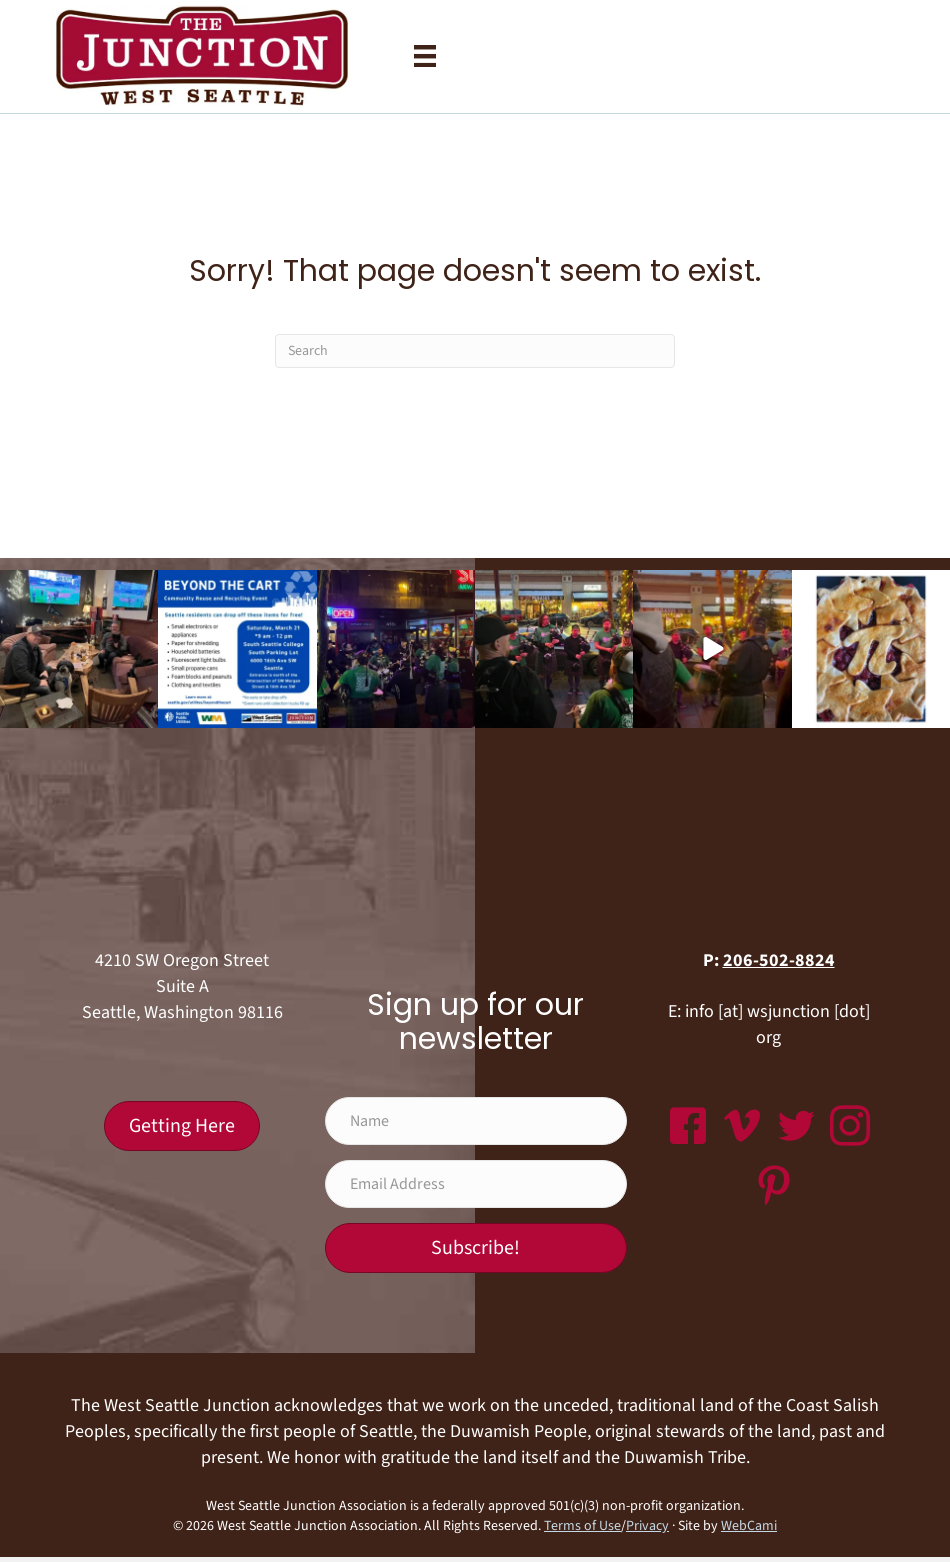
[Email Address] (476, 1184)
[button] (476, 1248)
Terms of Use (582, 1526)
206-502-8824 (779, 960)
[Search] (475, 351)
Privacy (647, 1526)
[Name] (476, 1121)
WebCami (749, 1526)
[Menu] (425, 56)
